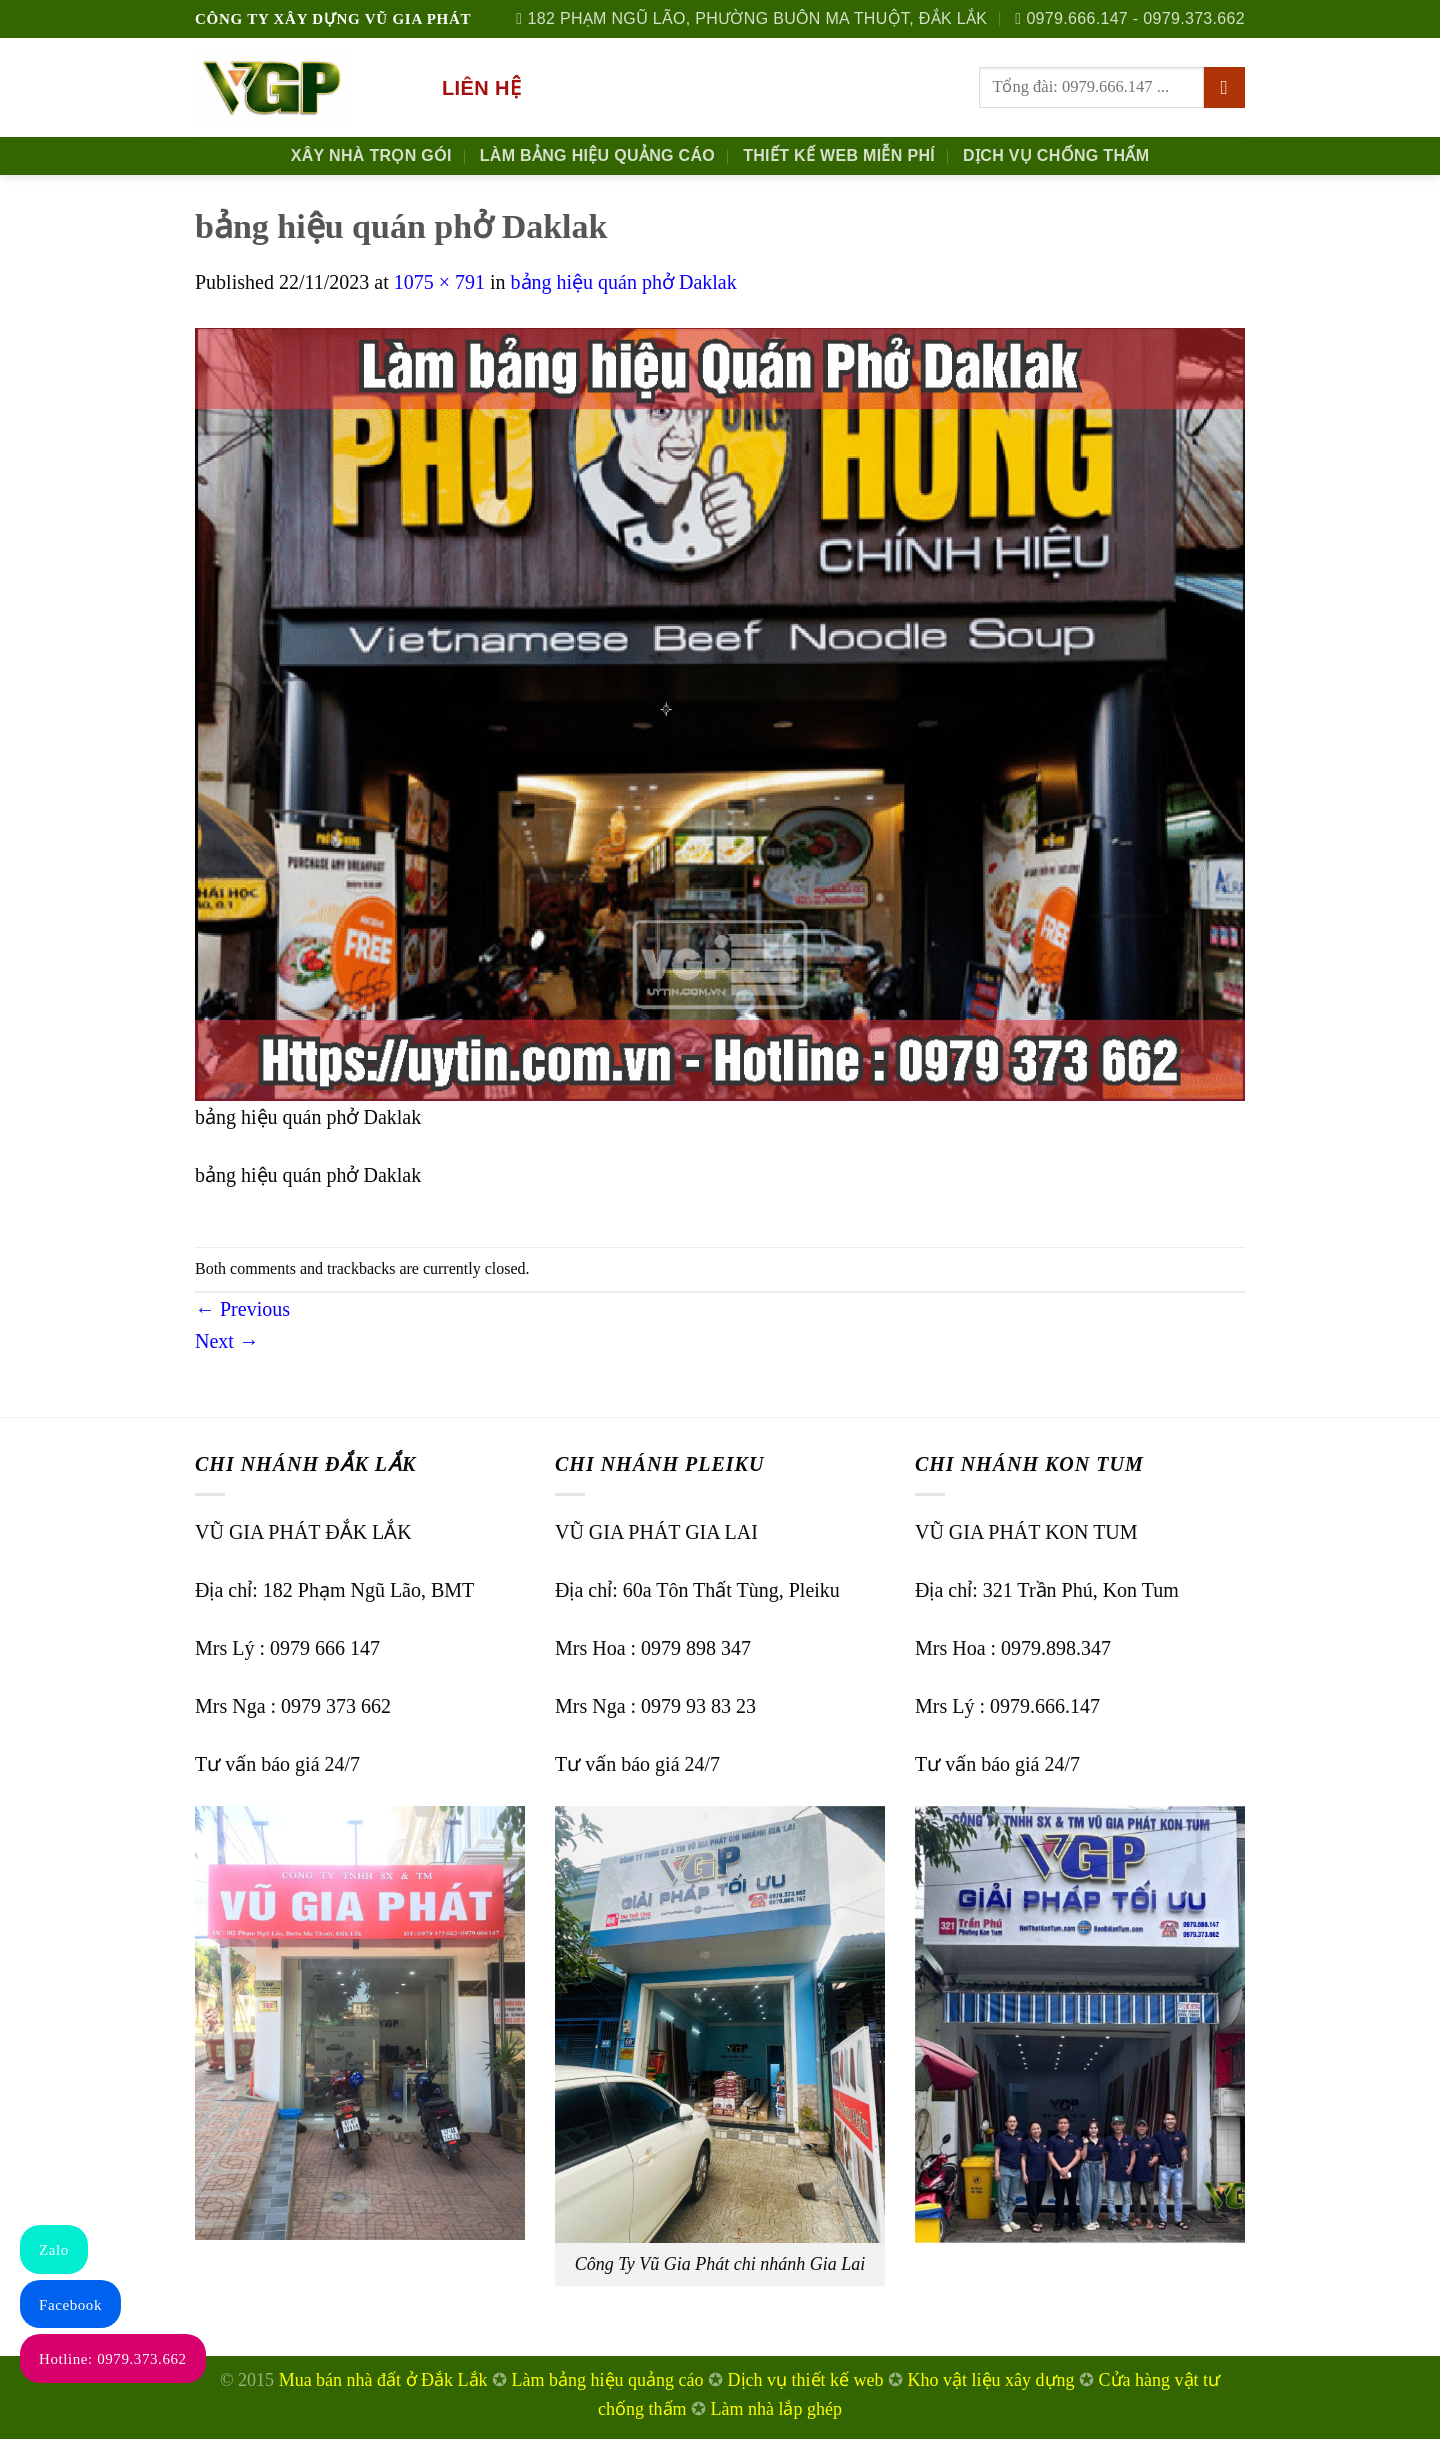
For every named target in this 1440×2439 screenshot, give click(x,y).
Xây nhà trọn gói (371, 155)
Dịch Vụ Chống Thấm (1056, 155)
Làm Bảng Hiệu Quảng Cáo (597, 155)
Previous (242, 1309)
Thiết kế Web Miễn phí (839, 155)
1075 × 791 (439, 282)
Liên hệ (481, 88)
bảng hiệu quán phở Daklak (624, 282)
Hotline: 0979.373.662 (113, 2359)
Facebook (70, 2305)
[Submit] (1224, 88)
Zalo (54, 2250)
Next (227, 1341)
